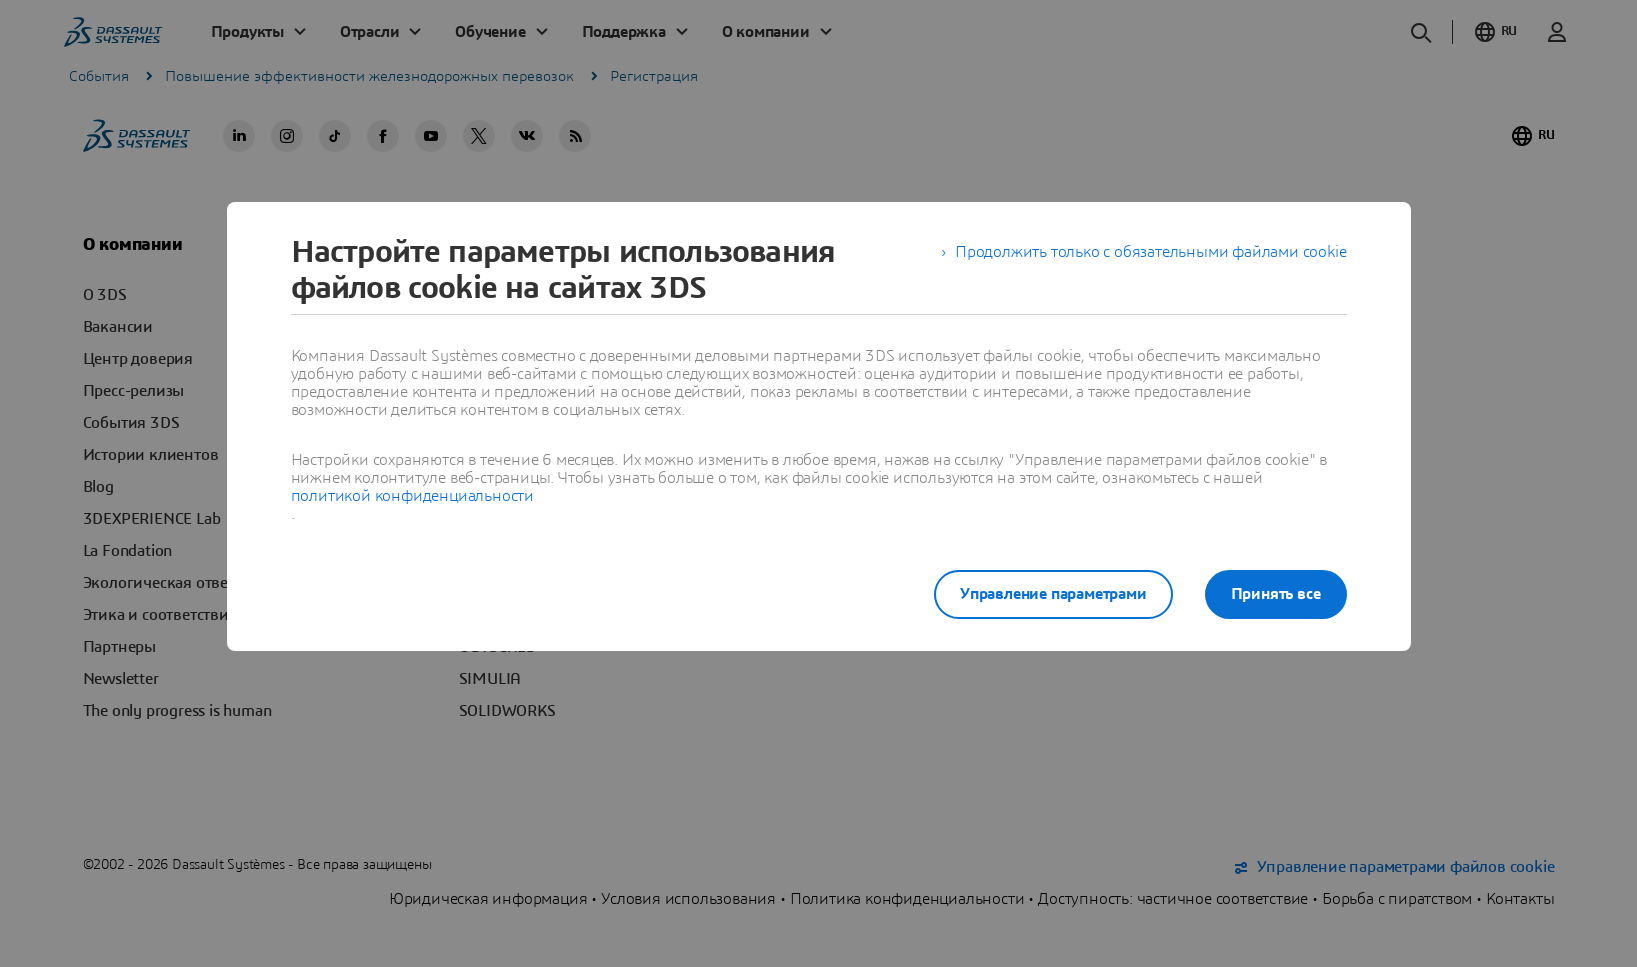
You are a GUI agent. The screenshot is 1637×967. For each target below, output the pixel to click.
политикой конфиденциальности (412, 496)
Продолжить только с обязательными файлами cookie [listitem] (1150, 252)
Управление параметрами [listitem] (1053, 594)
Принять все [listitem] (1276, 594)
